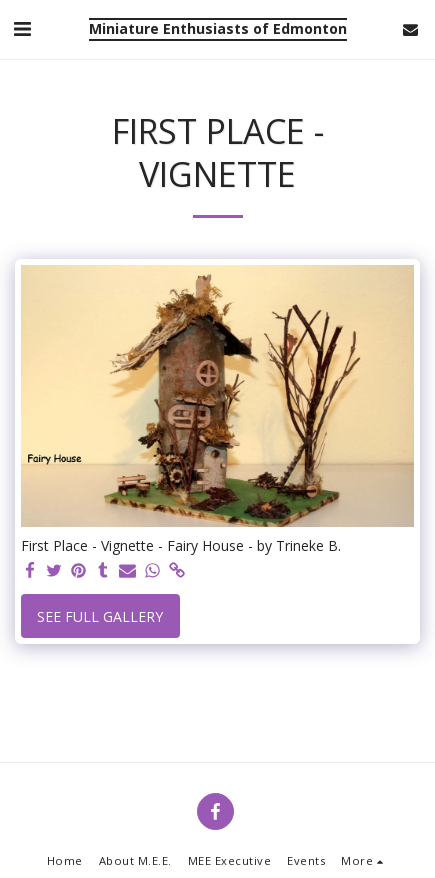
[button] (22, 28)
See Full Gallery (100, 616)
